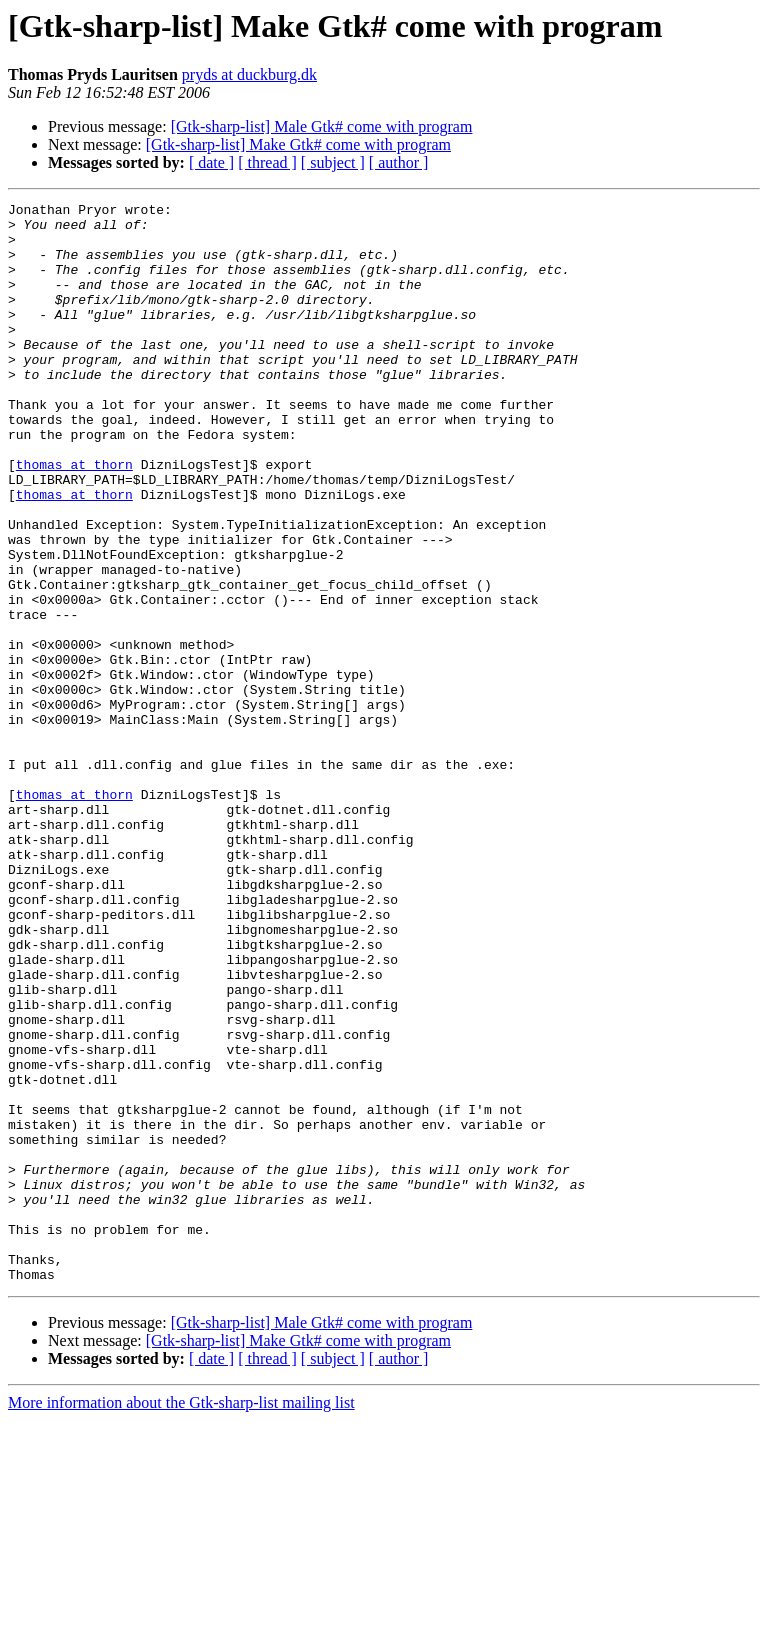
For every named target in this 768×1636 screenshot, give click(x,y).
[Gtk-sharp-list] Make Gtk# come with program (298, 144)
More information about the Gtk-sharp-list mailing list (181, 1618)
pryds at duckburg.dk (249, 74)
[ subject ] (333, 162)
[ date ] (211, 162)
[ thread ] (267, 162)
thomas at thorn (74, 518)
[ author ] (399, 162)
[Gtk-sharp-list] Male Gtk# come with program (322, 126)
